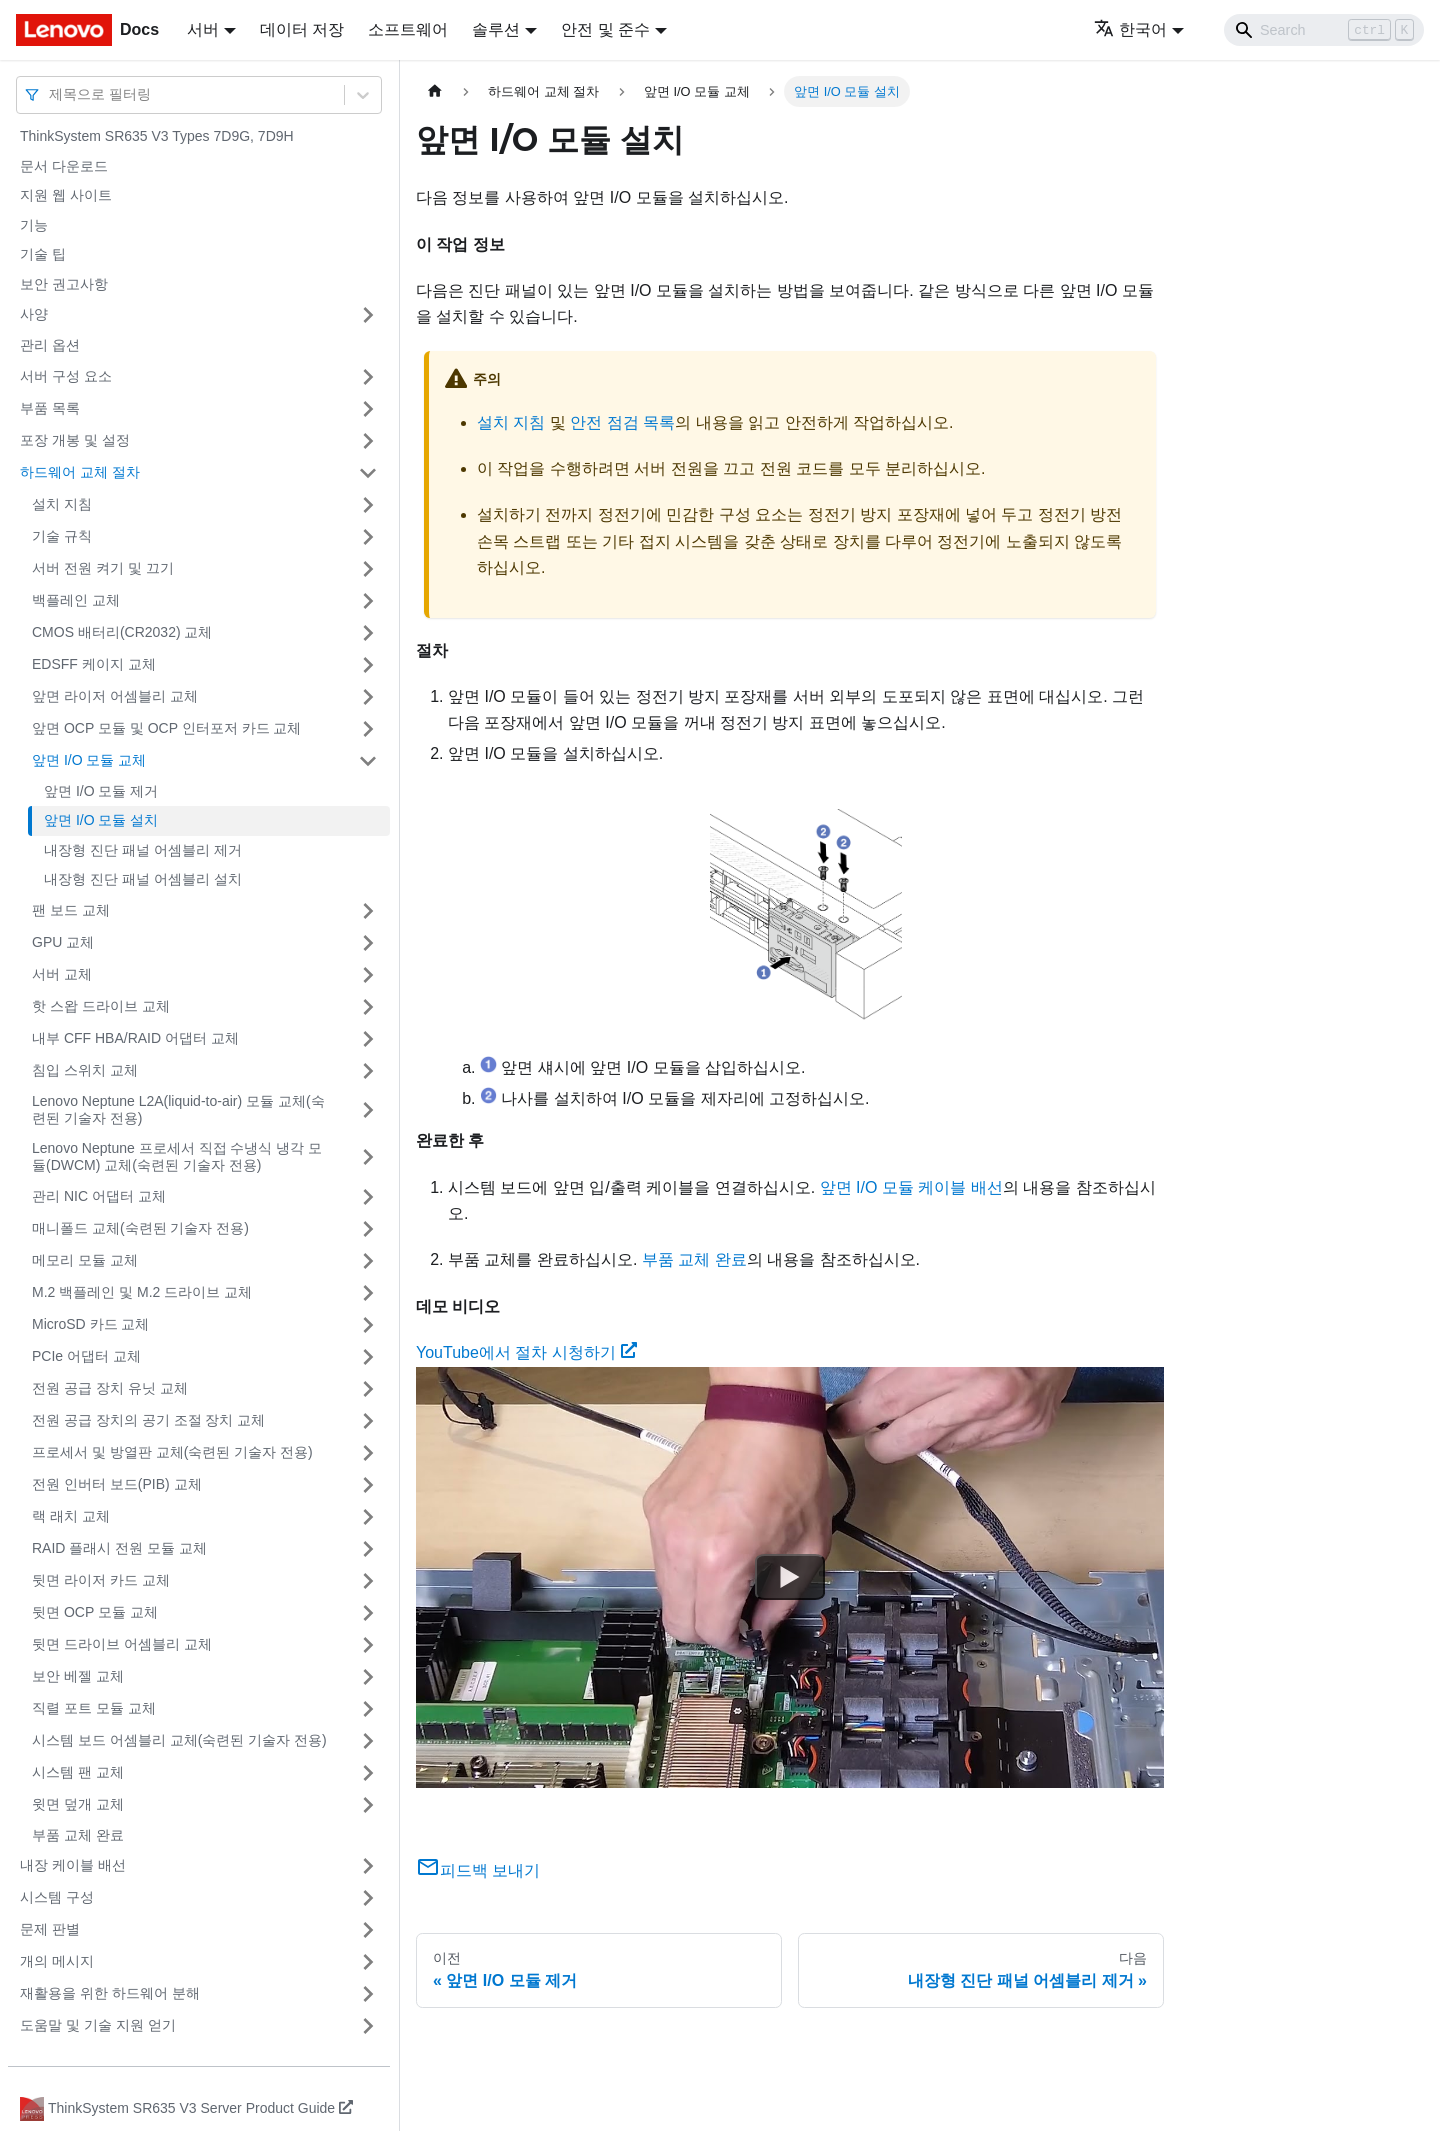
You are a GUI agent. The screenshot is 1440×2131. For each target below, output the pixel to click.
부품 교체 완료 (78, 1835)
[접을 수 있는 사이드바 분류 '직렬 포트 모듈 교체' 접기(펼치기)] (368, 1709)
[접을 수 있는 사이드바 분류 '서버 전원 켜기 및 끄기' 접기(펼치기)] (368, 569)
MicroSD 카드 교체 (90, 1324)
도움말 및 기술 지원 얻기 (98, 2025)
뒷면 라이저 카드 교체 (101, 1580)
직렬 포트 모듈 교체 (94, 1708)
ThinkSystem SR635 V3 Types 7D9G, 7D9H (157, 136)
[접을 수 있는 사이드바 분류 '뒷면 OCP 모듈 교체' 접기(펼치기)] (368, 1613)
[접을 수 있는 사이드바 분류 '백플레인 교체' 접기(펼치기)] (368, 601)
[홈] (435, 91)
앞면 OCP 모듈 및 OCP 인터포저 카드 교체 (166, 728)
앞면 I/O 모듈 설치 (101, 820)
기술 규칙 (62, 536)
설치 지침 (62, 504)
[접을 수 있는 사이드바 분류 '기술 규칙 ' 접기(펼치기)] (368, 537)
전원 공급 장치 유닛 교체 (110, 1388)
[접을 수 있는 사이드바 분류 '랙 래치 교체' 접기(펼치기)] (368, 1517)
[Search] (1324, 30)
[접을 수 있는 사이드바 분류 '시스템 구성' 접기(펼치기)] (368, 1898)
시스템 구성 (57, 1897)
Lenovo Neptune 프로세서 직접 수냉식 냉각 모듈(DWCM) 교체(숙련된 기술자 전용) (177, 1157)
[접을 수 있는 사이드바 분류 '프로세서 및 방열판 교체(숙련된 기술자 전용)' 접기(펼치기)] (368, 1453)
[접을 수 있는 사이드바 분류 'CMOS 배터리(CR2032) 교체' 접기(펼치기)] (368, 633)
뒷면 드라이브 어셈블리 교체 (122, 1644)
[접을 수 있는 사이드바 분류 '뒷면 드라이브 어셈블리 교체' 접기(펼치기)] (368, 1645)
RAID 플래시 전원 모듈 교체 (119, 1548)
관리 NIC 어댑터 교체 (99, 1196)
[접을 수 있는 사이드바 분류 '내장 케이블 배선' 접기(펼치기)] (368, 1866)
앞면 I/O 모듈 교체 (89, 760)
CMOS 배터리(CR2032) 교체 (122, 632)
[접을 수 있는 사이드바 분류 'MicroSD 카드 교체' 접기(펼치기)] (368, 1325)
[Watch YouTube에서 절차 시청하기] (790, 1577)
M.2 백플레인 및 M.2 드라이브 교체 (142, 1292)
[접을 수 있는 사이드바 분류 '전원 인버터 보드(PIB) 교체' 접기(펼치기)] (368, 1485)
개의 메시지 (57, 1961)
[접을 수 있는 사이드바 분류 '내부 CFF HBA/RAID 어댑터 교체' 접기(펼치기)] (368, 1039)
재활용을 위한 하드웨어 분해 (110, 1993)
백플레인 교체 (76, 600)
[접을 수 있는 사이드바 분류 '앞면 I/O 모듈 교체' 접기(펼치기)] (368, 761)
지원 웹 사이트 (66, 195)
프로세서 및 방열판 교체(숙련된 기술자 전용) (172, 1452)
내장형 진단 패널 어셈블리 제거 (143, 850)
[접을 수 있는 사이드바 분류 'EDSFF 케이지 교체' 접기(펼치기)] (368, 665)
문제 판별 (50, 1929)
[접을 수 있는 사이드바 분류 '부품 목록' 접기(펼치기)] (368, 409)
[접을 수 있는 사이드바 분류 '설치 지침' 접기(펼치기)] (368, 505)
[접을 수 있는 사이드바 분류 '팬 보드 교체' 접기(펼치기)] (368, 911)
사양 (34, 314)
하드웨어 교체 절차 (80, 472)
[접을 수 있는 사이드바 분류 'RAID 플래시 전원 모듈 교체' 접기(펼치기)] (368, 1549)
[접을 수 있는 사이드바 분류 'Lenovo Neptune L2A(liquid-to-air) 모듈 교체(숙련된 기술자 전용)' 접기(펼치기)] (368, 1110)
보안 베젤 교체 (78, 1676)
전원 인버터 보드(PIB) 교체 (117, 1484)
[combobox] (51, 94)
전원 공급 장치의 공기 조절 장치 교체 (148, 1420)
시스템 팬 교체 (78, 1772)
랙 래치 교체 (71, 1516)
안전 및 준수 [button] (605, 29)
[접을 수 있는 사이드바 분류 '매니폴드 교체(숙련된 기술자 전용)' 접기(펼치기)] (368, 1229)
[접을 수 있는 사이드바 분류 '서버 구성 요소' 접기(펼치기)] (368, 377)
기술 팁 (43, 254)
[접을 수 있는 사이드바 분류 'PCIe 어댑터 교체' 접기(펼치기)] (368, 1357)
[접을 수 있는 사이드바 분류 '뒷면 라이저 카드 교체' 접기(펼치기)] (368, 1581)
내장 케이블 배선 (73, 1865)
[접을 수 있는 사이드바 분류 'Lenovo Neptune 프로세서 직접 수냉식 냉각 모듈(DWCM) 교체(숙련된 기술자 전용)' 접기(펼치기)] (368, 1157)
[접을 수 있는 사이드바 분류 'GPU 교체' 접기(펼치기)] (368, 943)
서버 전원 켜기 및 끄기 (103, 568)
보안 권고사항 (64, 284)
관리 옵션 (50, 345)
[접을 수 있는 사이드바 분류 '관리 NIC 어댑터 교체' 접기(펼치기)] (368, 1197)
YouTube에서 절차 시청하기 (526, 1352)
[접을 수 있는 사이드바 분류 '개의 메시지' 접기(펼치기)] (368, 1962)
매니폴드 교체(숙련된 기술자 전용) (140, 1228)
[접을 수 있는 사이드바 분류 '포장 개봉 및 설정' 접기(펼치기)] (368, 441)
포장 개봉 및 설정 (75, 440)
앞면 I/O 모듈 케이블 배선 (911, 1187)
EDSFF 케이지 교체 (94, 664)
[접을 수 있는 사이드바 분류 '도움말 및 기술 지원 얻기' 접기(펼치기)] (368, 2026)
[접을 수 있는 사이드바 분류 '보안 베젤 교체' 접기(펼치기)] (368, 1677)
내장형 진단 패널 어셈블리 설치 (143, 879)
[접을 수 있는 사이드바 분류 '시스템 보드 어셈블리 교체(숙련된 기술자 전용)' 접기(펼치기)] (368, 1741)
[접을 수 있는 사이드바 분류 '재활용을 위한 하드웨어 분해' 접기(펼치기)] (368, 1994)
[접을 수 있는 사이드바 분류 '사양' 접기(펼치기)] (368, 315)
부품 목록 (50, 408)
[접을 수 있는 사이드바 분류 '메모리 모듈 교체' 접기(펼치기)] (368, 1261)
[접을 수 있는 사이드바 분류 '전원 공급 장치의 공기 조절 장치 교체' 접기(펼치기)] (368, 1421)
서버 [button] (203, 29)
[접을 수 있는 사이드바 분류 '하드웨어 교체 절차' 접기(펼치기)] (368, 473)
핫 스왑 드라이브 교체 (101, 1006)
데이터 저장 (302, 29)
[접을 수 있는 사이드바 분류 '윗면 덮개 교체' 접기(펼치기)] (368, 1805)
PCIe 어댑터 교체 (86, 1356)
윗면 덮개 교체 (78, 1804)
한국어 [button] (1130, 29)
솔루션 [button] (496, 29)
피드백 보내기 (478, 1870)
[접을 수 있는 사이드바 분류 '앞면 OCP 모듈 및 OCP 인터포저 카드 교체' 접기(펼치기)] (368, 729)
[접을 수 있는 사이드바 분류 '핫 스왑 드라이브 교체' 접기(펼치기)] (368, 1007)
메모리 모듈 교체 (85, 1260)
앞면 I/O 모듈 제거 (101, 791)
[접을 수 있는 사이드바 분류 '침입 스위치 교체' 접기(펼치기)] (368, 1071)
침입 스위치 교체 (85, 1070)
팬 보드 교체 (71, 910)
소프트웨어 (408, 29)
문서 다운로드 (64, 166)
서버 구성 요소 (66, 376)
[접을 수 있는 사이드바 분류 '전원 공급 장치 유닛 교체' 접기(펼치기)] (368, 1389)
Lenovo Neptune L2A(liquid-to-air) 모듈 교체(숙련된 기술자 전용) (178, 1110)
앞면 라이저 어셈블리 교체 (115, 696)
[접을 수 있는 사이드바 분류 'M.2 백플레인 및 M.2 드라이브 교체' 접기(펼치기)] (368, 1293)
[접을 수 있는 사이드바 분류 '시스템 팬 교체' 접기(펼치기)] (368, 1773)
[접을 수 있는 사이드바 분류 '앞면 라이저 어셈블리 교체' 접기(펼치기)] (368, 697)
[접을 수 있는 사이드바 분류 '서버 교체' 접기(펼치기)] (368, 975)
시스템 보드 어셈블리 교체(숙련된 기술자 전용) (179, 1740)
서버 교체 (62, 974)
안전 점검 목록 (622, 422)
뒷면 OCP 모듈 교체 (95, 1612)
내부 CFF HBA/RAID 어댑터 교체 (135, 1038)
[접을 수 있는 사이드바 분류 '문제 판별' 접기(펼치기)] (368, 1930)
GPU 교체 (63, 942)
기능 (34, 225)
